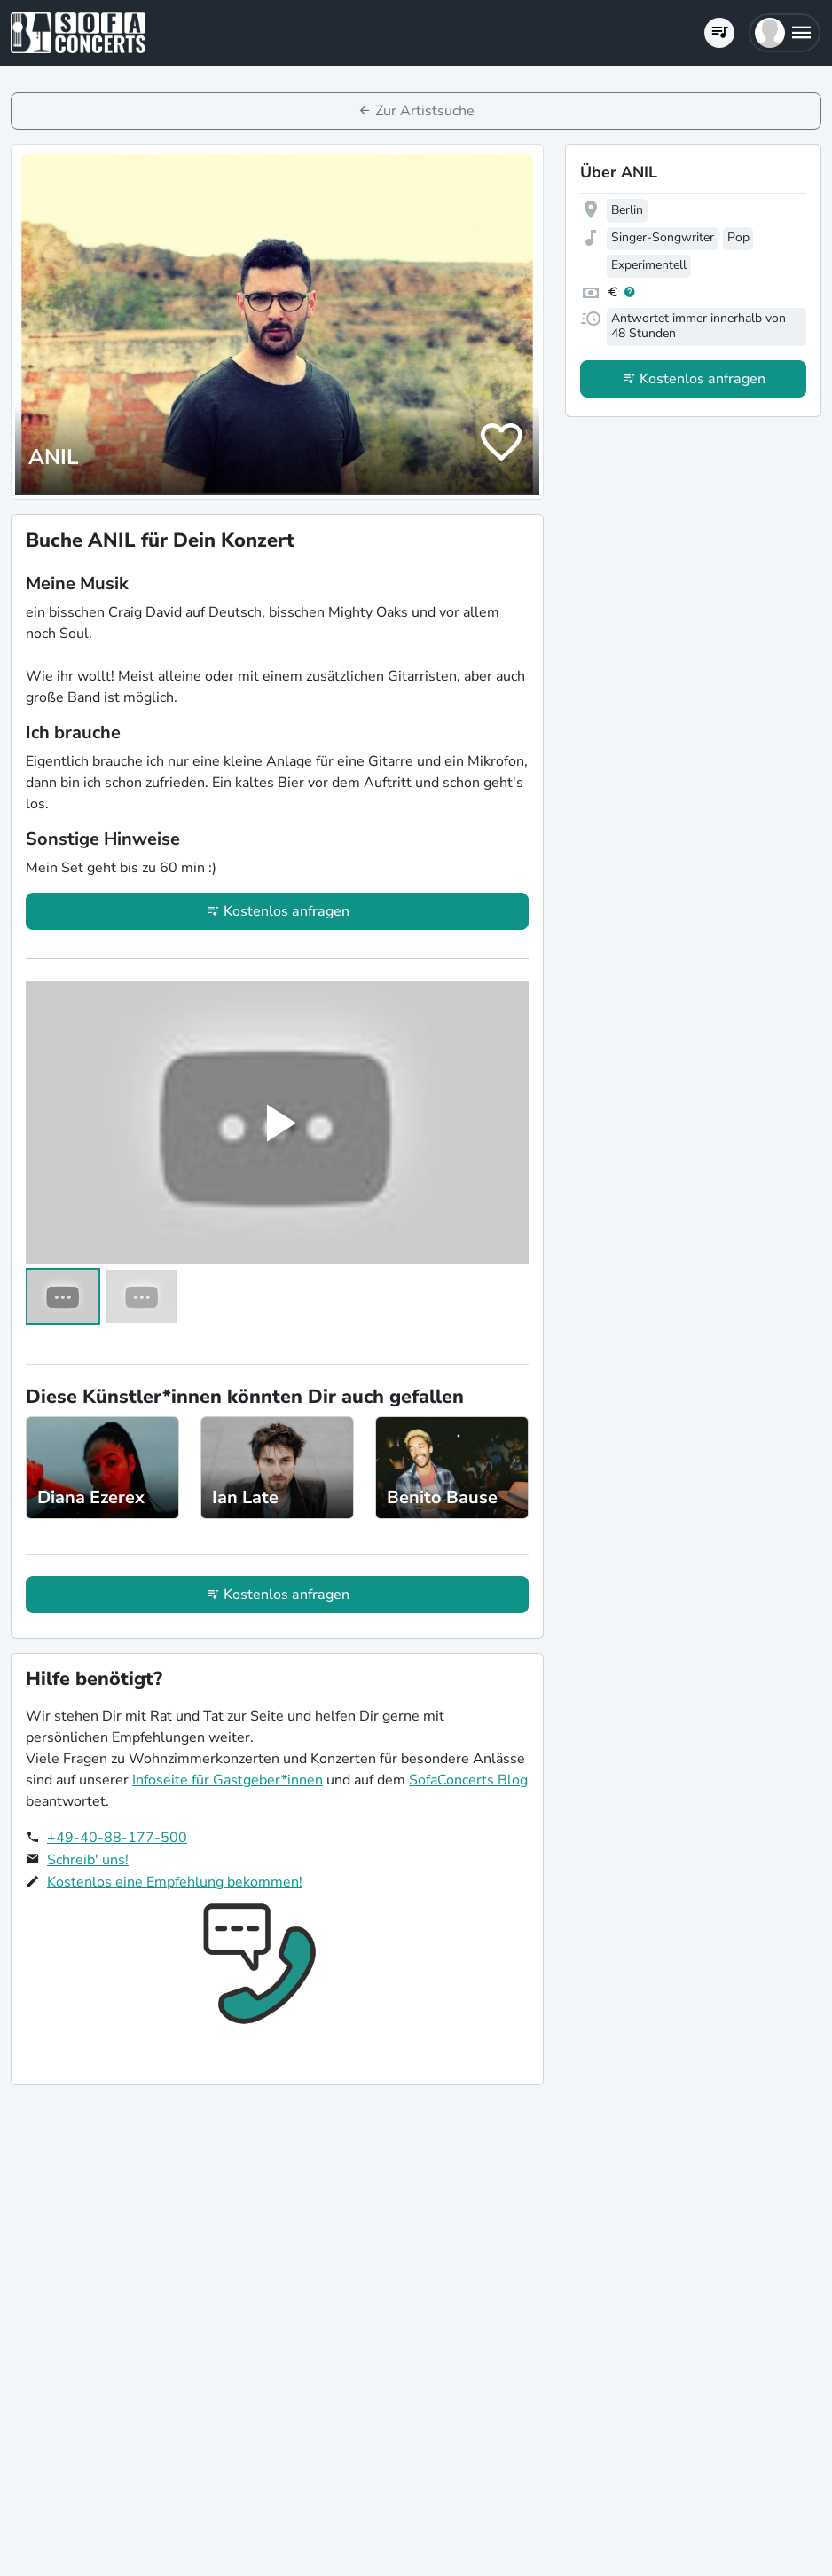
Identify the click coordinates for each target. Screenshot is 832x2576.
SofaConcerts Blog (468, 1780)
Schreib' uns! (88, 1860)
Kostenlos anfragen (286, 911)
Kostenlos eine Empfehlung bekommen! (174, 1882)
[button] (784, 32)
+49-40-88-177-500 (117, 1837)
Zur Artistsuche (425, 111)
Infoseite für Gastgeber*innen (227, 1780)
